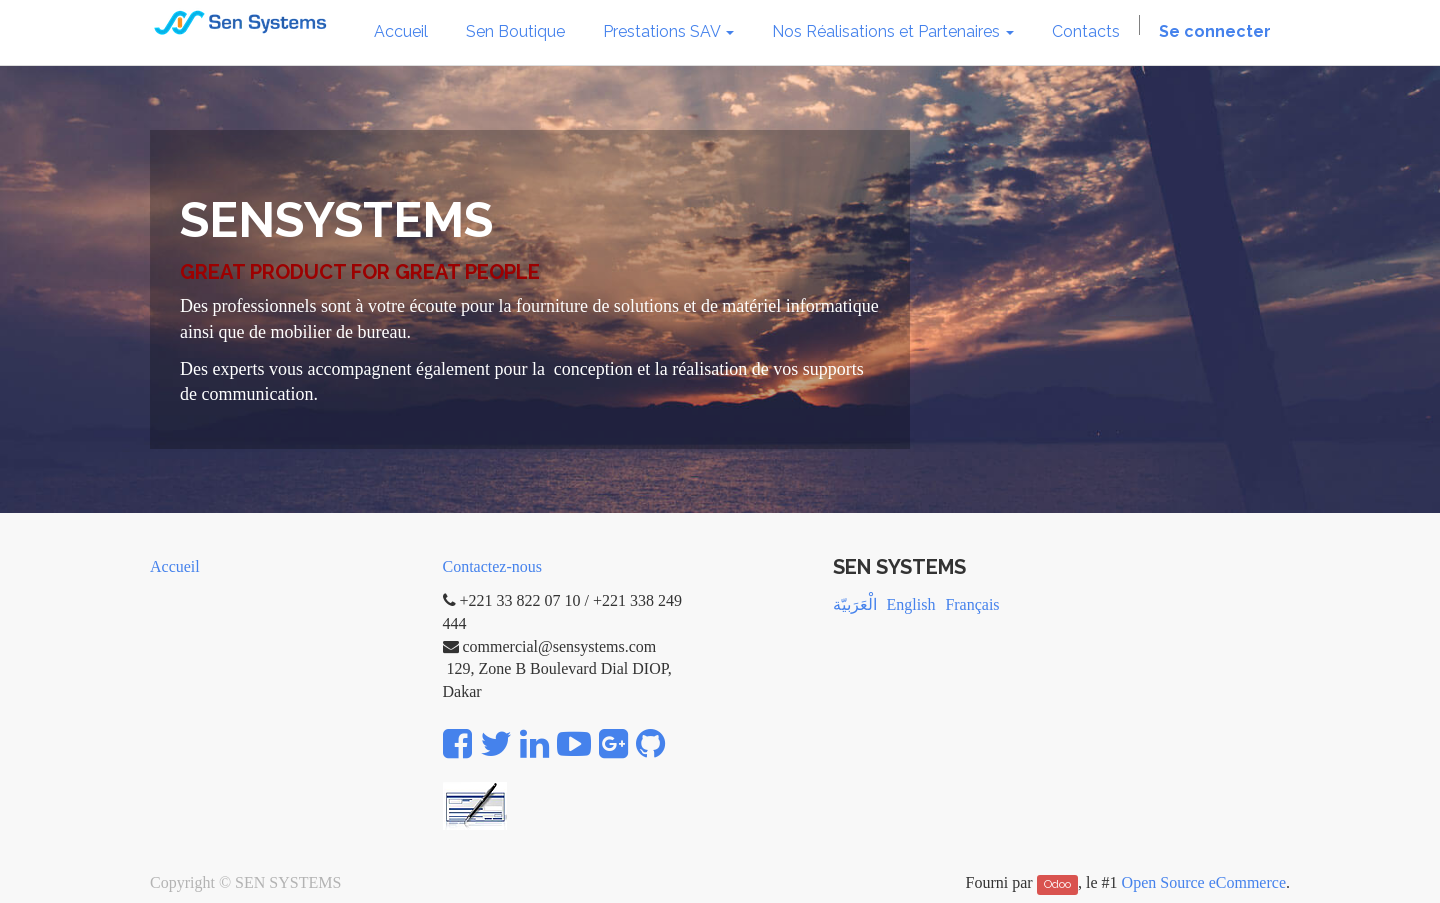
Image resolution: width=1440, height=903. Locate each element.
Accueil (175, 566)
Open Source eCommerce (1204, 882)
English (911, 604)
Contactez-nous (493, 566)
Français (972, 604)
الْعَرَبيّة (855, 604)
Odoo (1057, 884)
